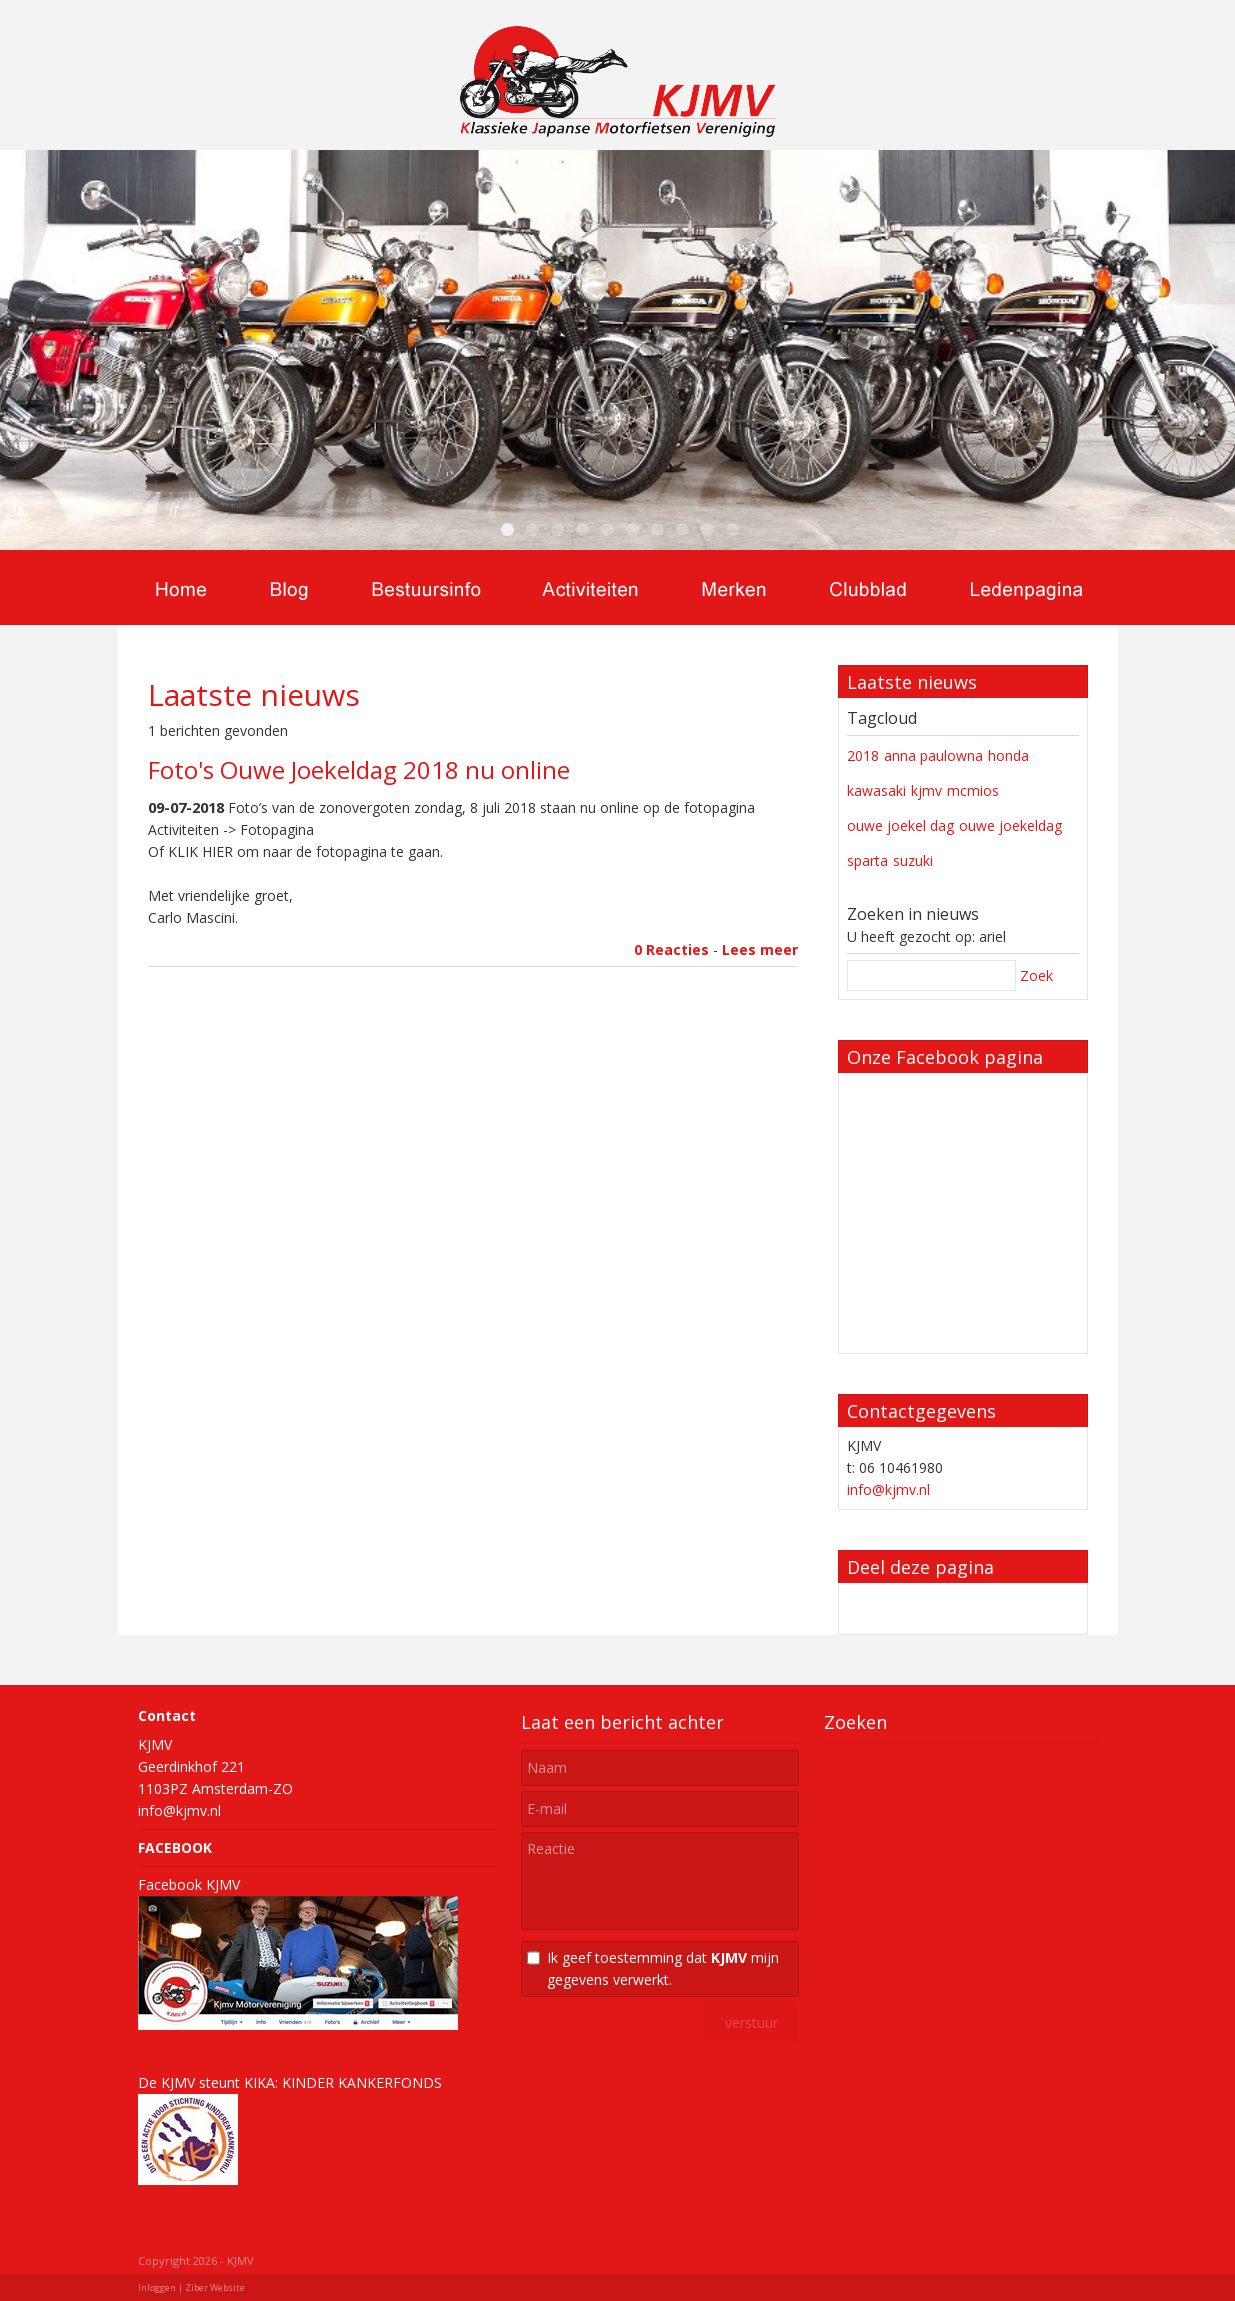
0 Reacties (671, 949)
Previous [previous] (26, 350)
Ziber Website (215, 2287)
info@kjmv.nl (888, 1489)
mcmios (973, 790)
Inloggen (157, 2287)
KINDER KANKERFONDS (362, 2082)
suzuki (913, 860)
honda (1008, 755)
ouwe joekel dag (900, 825)
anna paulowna (933, 755)
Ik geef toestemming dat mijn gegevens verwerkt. (663, 1968)
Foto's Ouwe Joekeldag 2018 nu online (359, 769)
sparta (867, 860)
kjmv (926, 790)
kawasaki (876, 790)
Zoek (1036, 975)
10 (733, 530)
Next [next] (1209, 350)
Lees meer (760, 949)
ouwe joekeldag (1010, 825)
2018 (863, 755)
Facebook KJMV (189, 1884)
